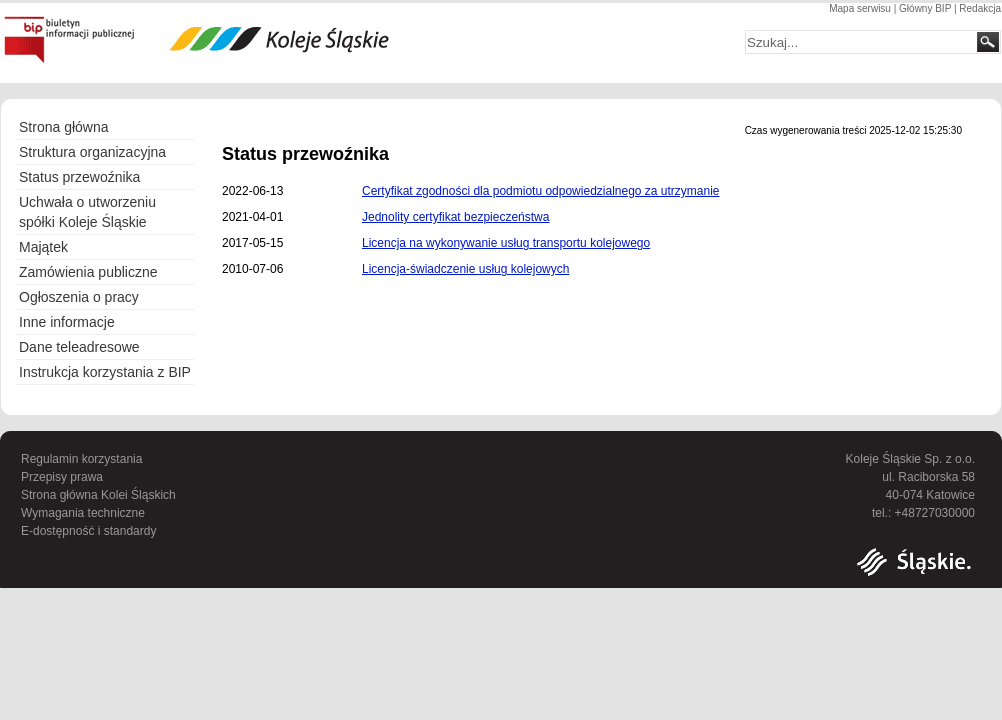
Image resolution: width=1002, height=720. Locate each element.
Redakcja (980, 8)
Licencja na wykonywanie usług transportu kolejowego (506, 243)
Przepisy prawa (62, 477)
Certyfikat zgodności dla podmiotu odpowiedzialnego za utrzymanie (541, 191)
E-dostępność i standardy (88, 531)
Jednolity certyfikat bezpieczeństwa (455, 217)
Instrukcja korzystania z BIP (105, 372)
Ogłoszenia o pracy (79, 297)
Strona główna (64, 127)
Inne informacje (67, 322)
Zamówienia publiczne (88, 272)
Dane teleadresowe (79, 347)
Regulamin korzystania (81, 459)
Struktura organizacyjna (100, 153)
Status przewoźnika (79, 177)
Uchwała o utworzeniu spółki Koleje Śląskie (87, 212)
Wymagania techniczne (83, 513)
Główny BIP (925, 8)
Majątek (43, 247)
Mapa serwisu (860, 8)
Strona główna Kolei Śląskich (98, 495)
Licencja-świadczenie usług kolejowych (465, 269)
